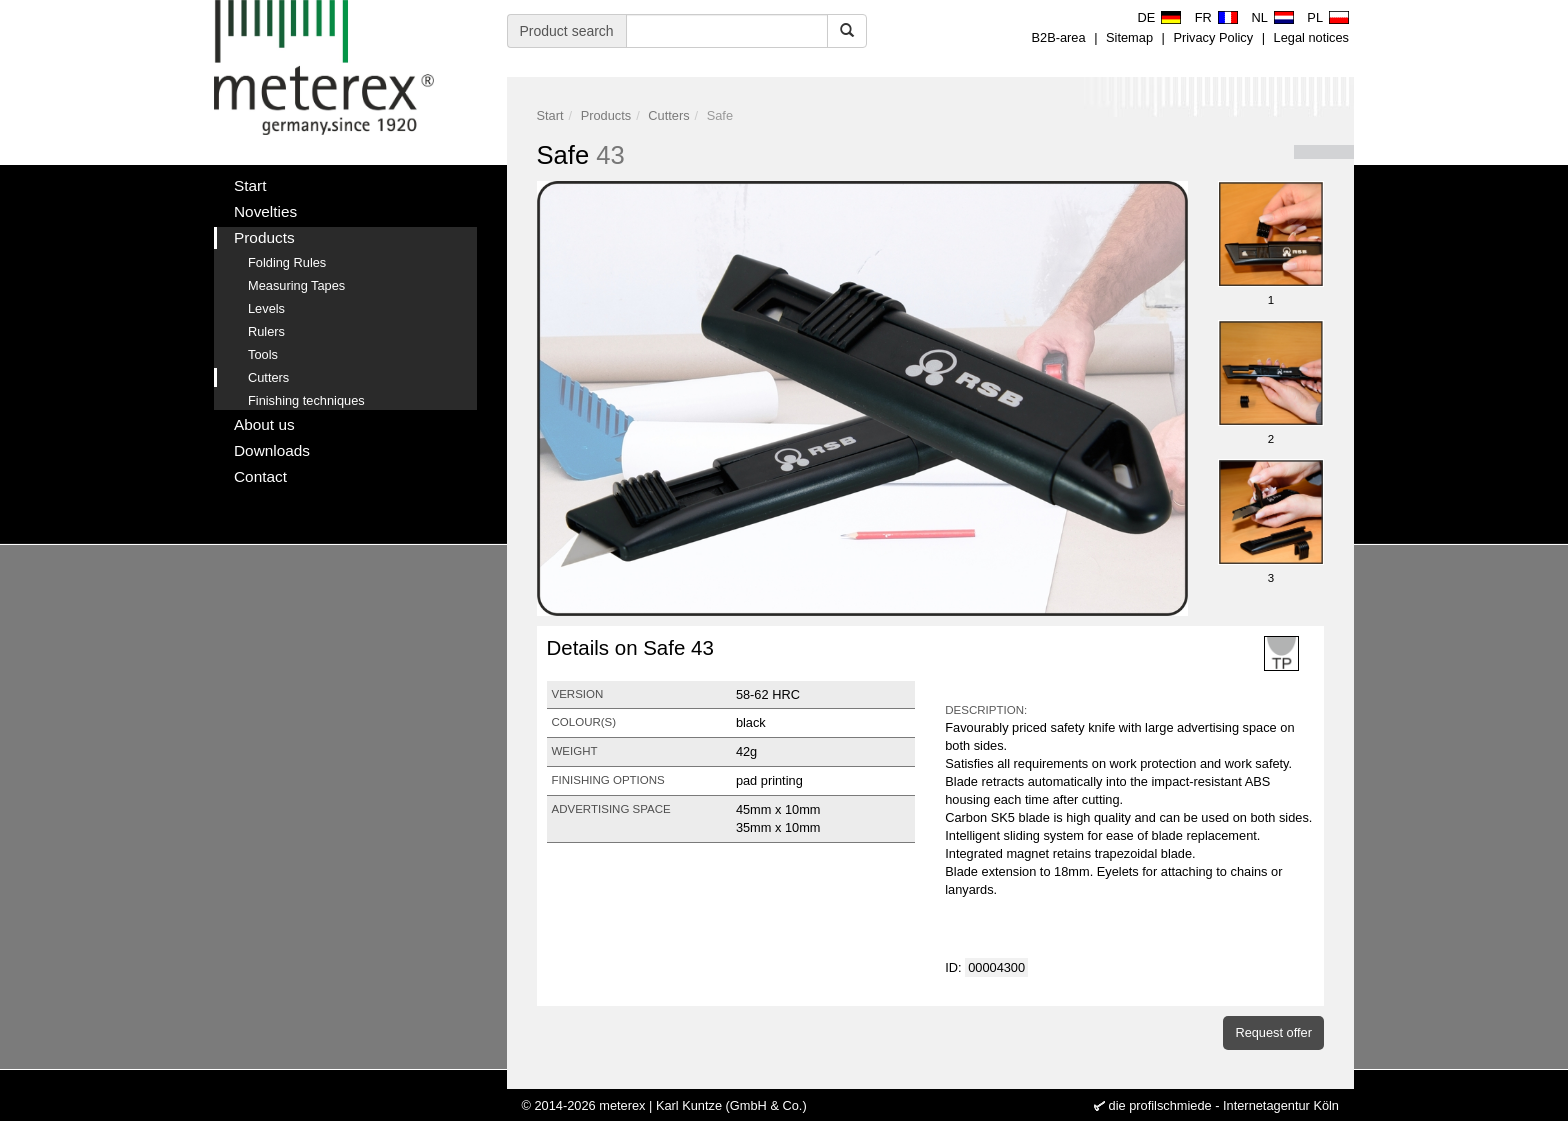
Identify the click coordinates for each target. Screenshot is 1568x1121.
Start (550, 115)
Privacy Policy (1213, 37)
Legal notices (1311, 37)
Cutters (668, 115)
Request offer (1273, 1032)
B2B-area (1059, 37)
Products (606, 115)
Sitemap (1129, 37)
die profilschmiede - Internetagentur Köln (1224, 1105)
